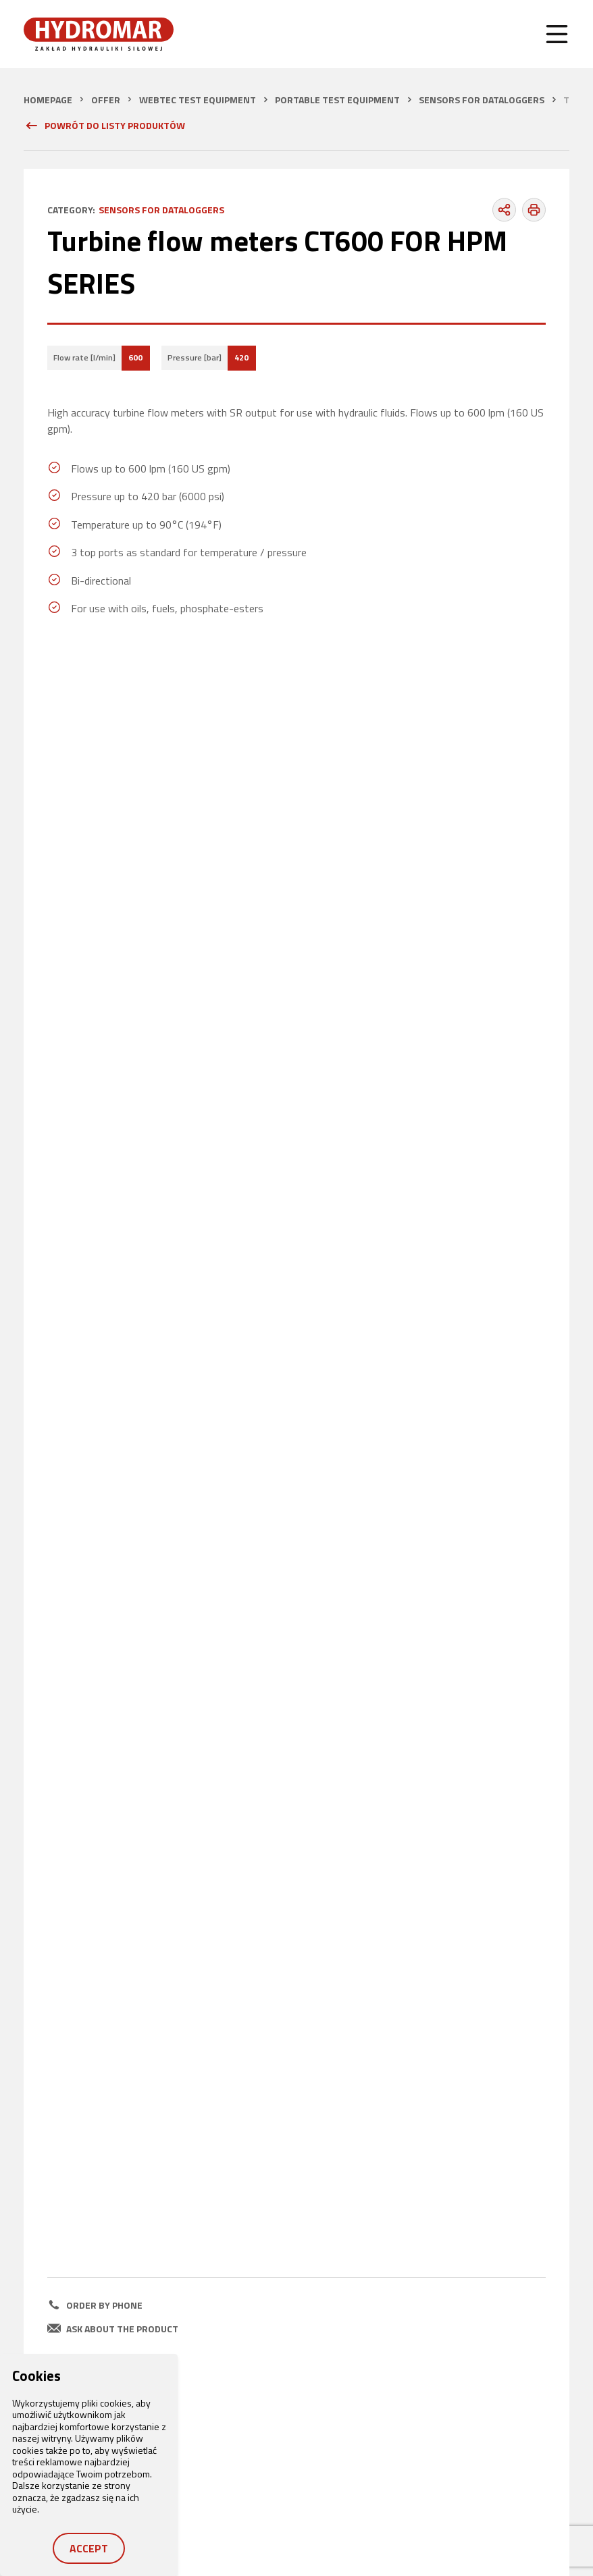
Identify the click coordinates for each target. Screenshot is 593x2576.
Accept (89, 2548)
